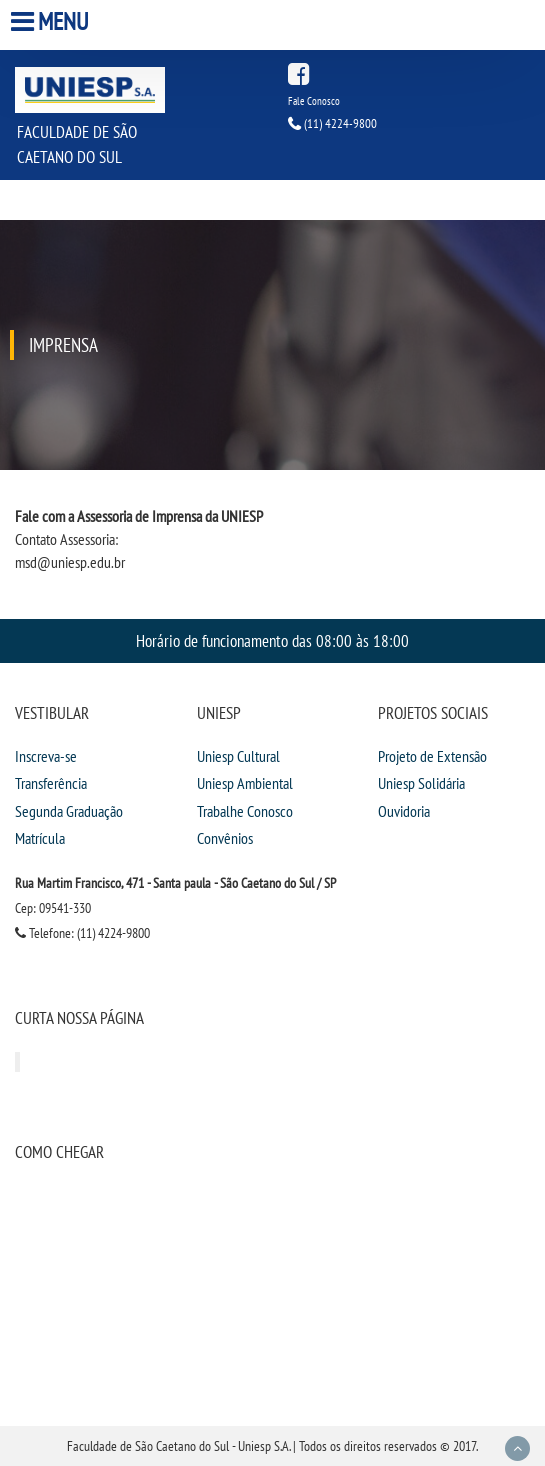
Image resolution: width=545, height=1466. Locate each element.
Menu (52, 21)
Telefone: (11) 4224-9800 (82, 933)
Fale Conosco (314, 101)
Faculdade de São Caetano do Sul (77, 144)
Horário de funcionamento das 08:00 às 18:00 (272, 640)
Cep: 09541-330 (53, 908)
